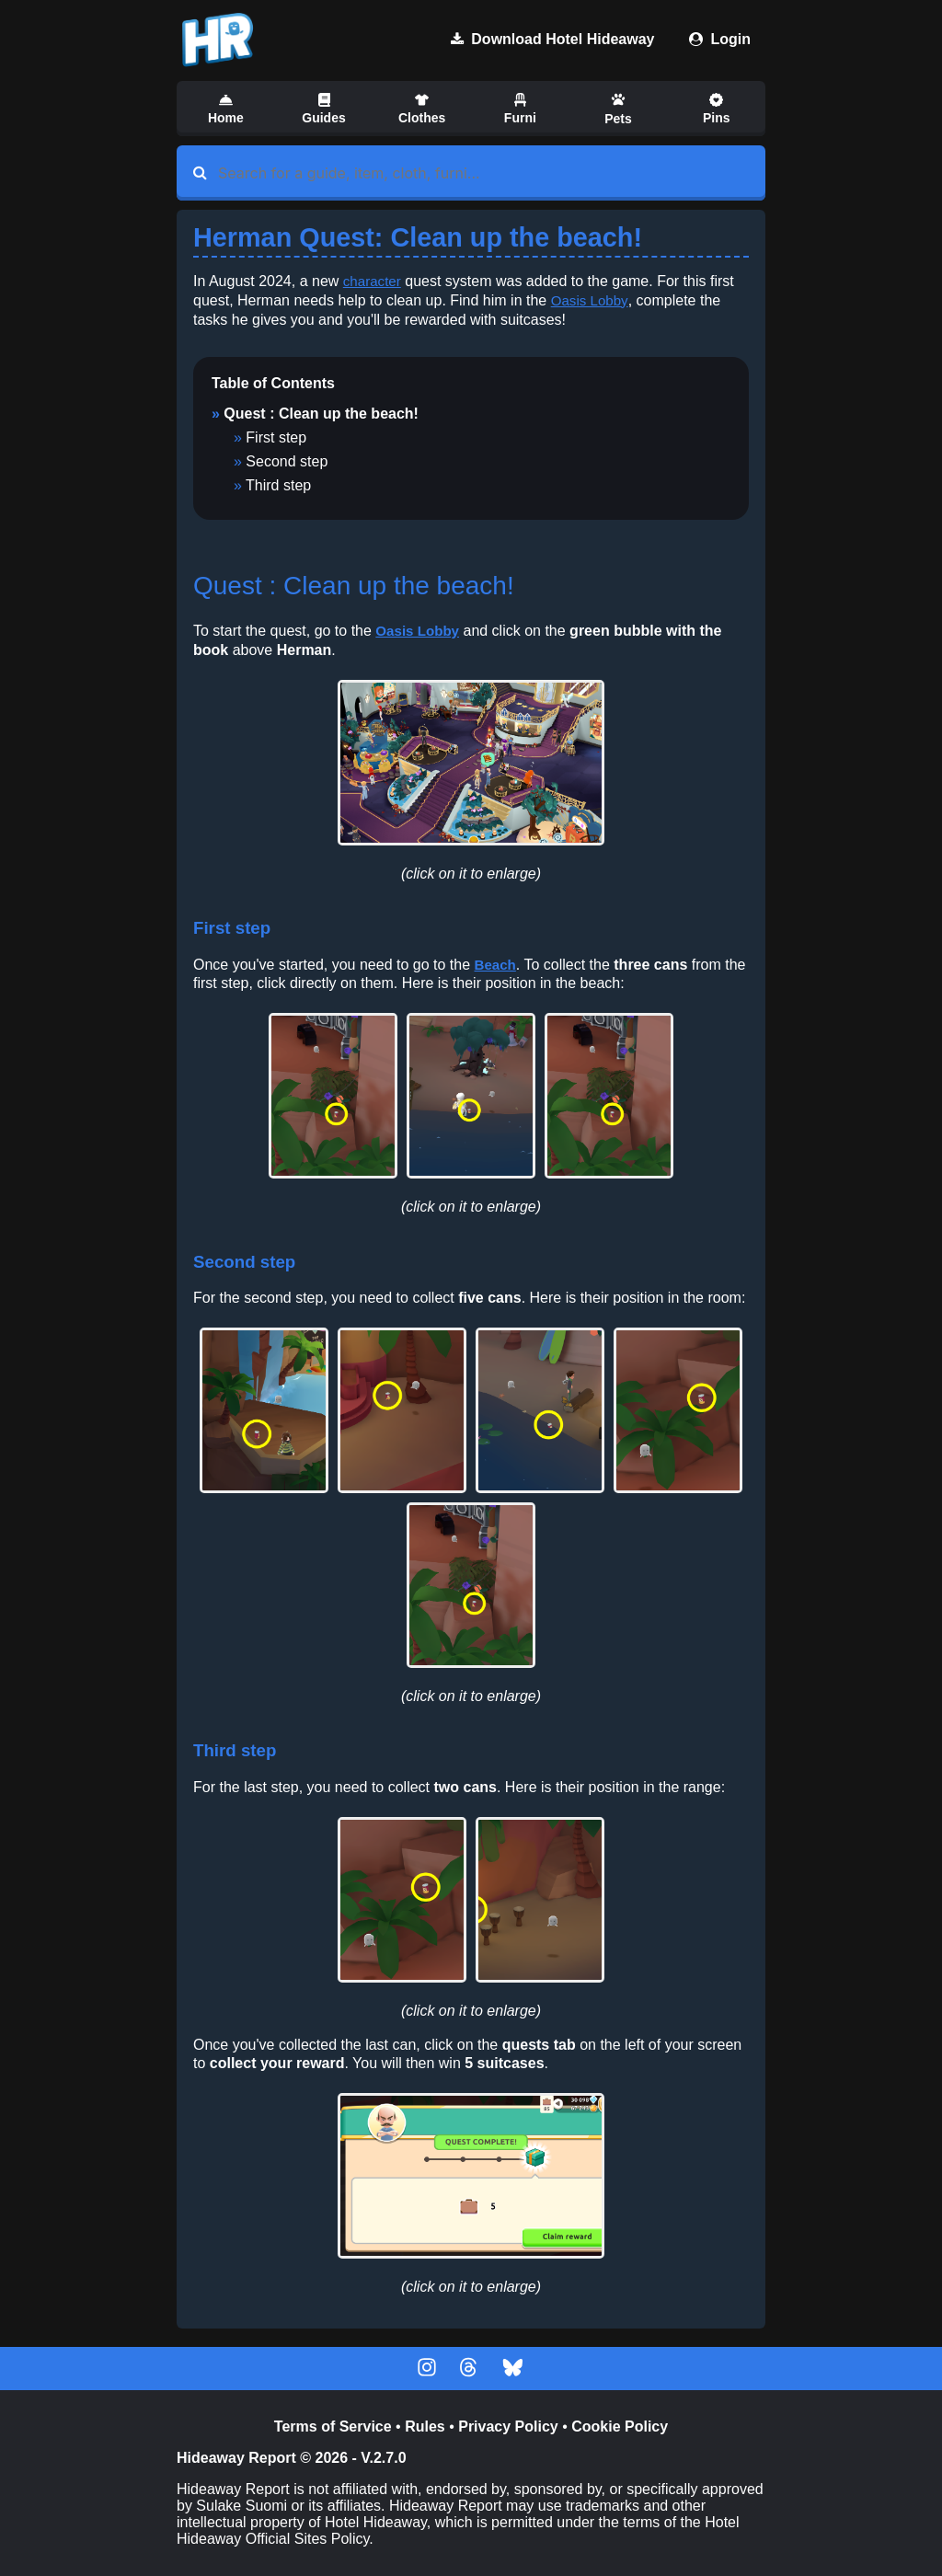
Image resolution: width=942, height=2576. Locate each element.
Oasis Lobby (591, 300)
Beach (496, 964)
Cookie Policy (619, 2426)
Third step (278, 485)
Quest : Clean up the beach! (321, 413)
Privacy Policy (508, 2426)
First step (276, 437)
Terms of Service (333, 2426)
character (374, 281)
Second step (286, 461)
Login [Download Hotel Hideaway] (720, 39)
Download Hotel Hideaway (552, 39)
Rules (425, 2426)
